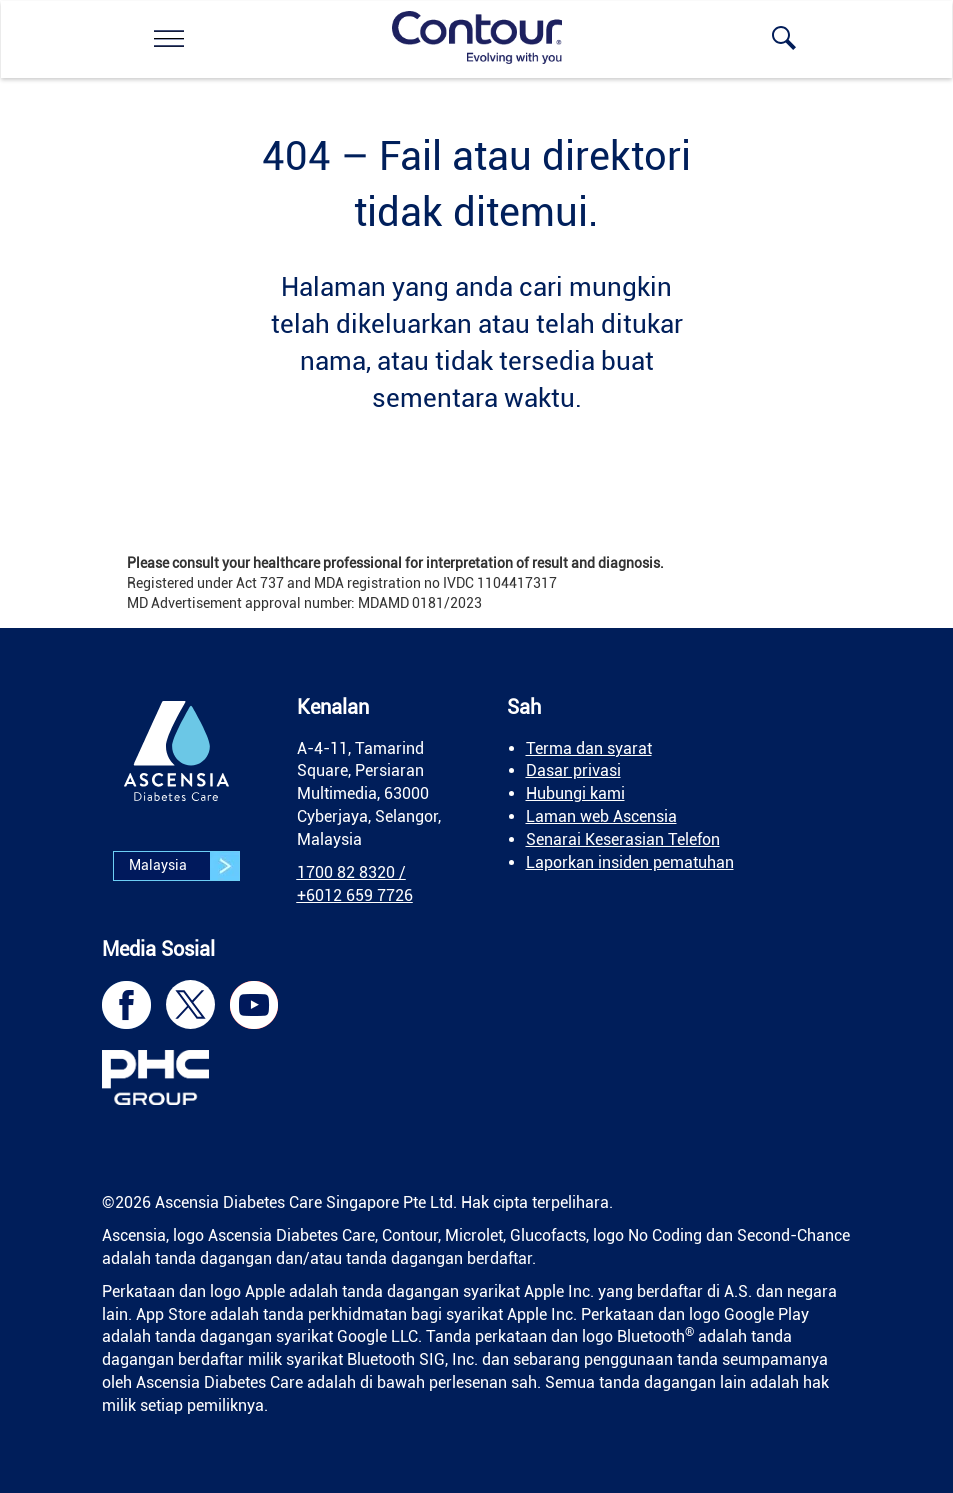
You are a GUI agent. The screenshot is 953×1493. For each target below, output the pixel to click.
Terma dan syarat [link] (589, 748)
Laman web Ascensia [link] (601, 816)
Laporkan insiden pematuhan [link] (630, 862)
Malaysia (184, 866)
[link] (169, 38)
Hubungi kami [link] (575, 793)
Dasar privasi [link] (573, 770)
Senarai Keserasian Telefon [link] (623, 839)
